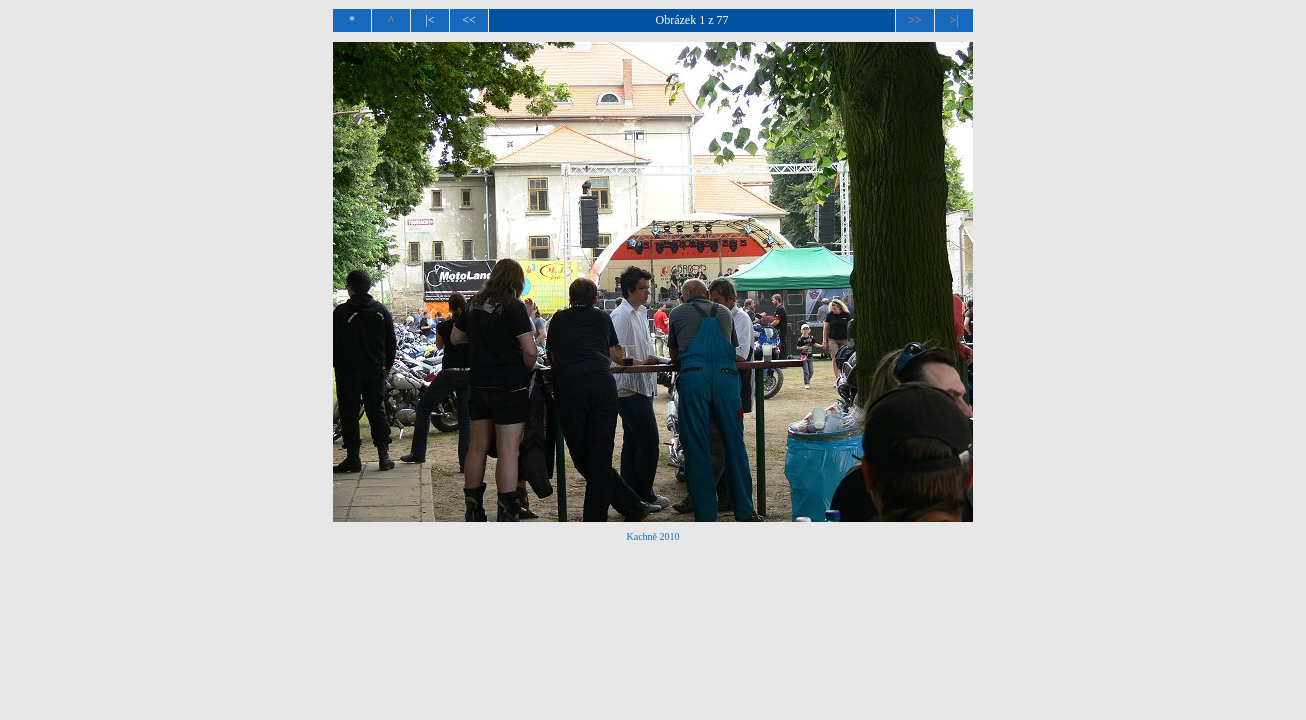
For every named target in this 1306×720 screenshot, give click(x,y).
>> (915, 20)
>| (953, 20)
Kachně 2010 (652, 536)
